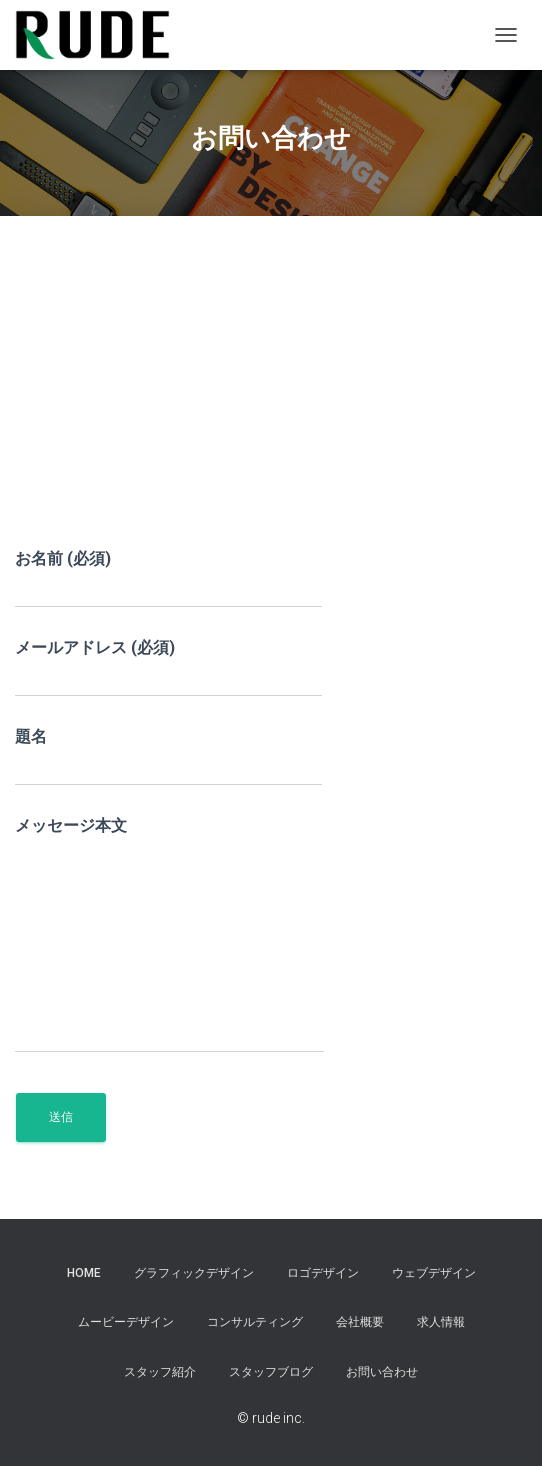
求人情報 (441, 1322)
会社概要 (360, 1322)
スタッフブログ (271, 1372)
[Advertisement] (271, 396)
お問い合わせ (382, 1372)
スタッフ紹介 (160, 1372)
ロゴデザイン (323, 1273)
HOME (84, 1273)
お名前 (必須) (168, 578)
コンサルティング (255, 1322)
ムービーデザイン (126, 1322)
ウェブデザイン (434, 1273)
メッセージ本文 (169, 934)
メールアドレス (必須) (168, 667)
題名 (168, 756)
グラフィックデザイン (194, 1273)
